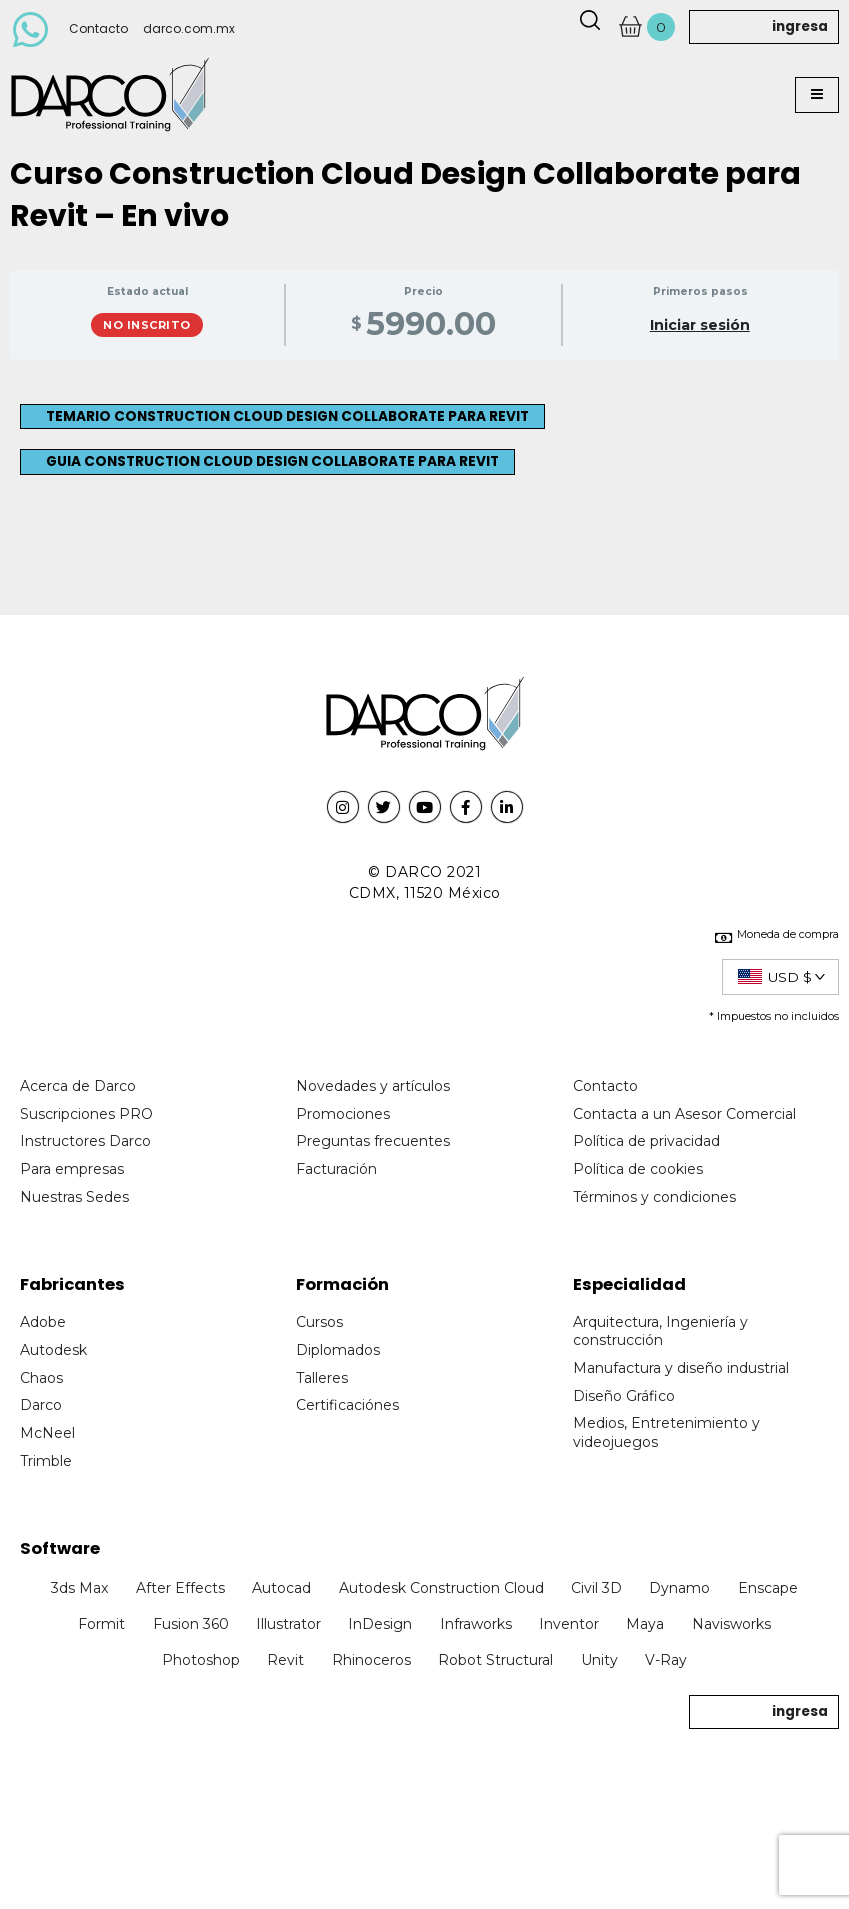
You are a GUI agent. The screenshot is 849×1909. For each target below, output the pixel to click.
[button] (817, 95)
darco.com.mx (189, 28)
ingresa (800, 26)
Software (60, 1548)
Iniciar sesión (700, 325)
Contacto (98, 28)
